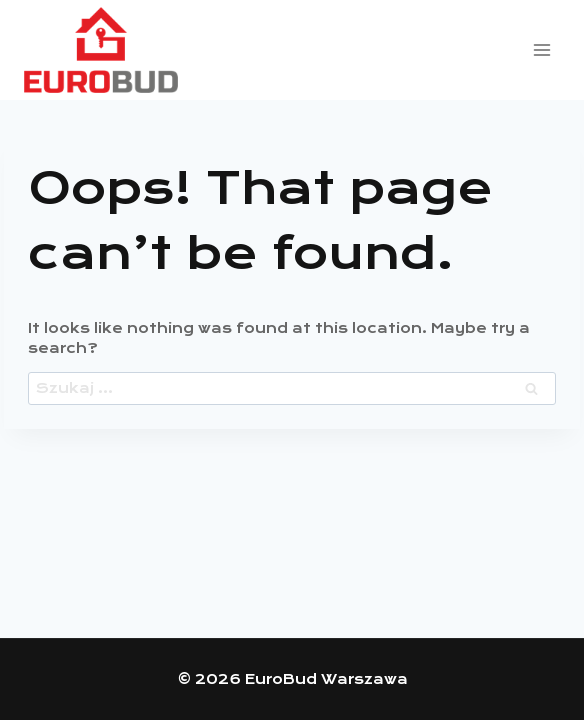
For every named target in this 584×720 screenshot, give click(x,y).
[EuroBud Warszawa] (101, 50)
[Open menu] (541, 49)
